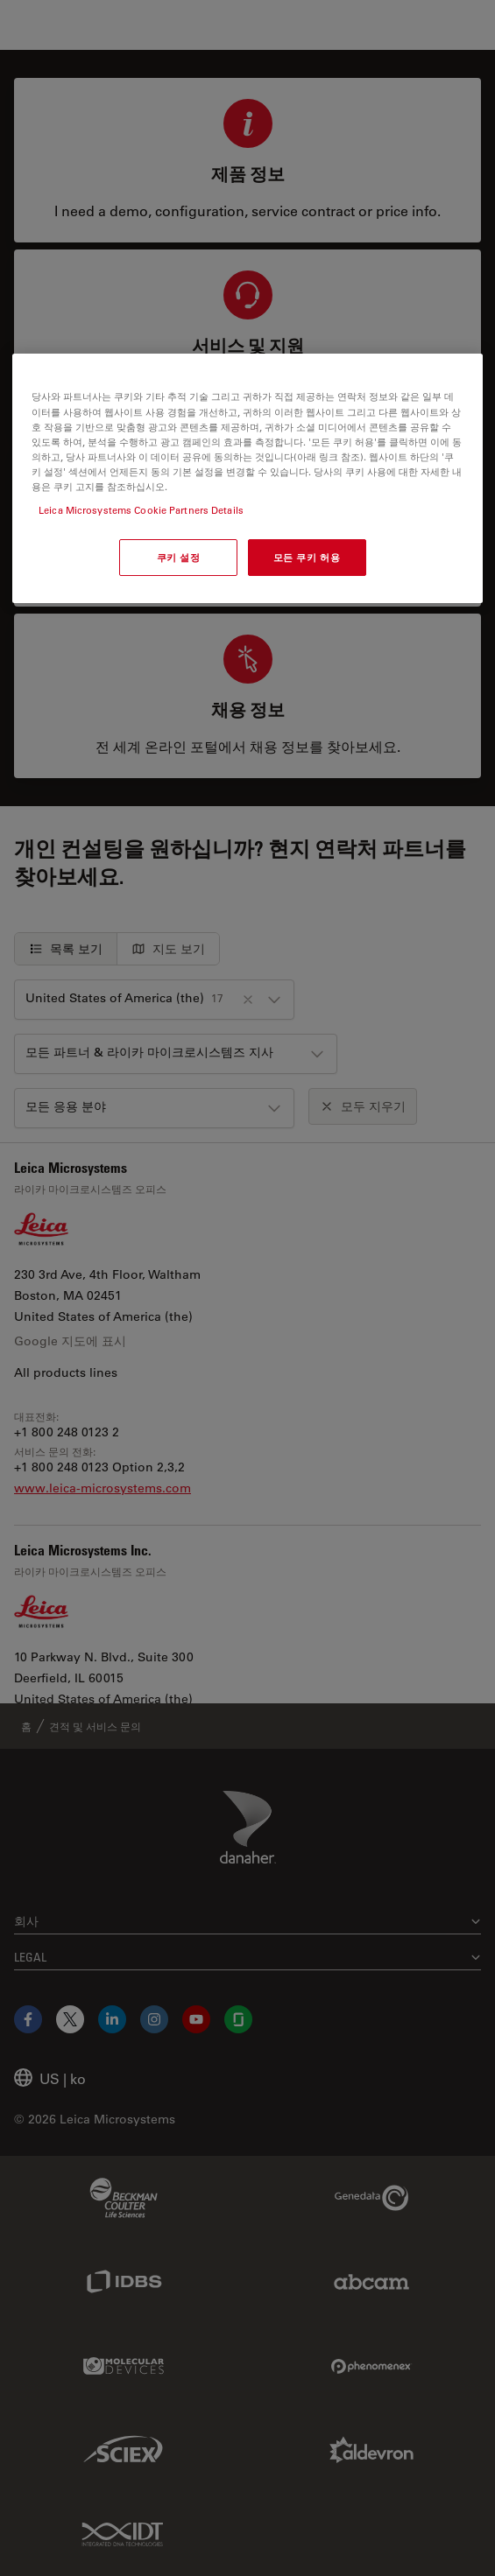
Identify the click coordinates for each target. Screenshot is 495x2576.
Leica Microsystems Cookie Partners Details (141, 509)
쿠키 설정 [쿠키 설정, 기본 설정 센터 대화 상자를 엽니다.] (179, 557)
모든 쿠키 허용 (307, 557)
